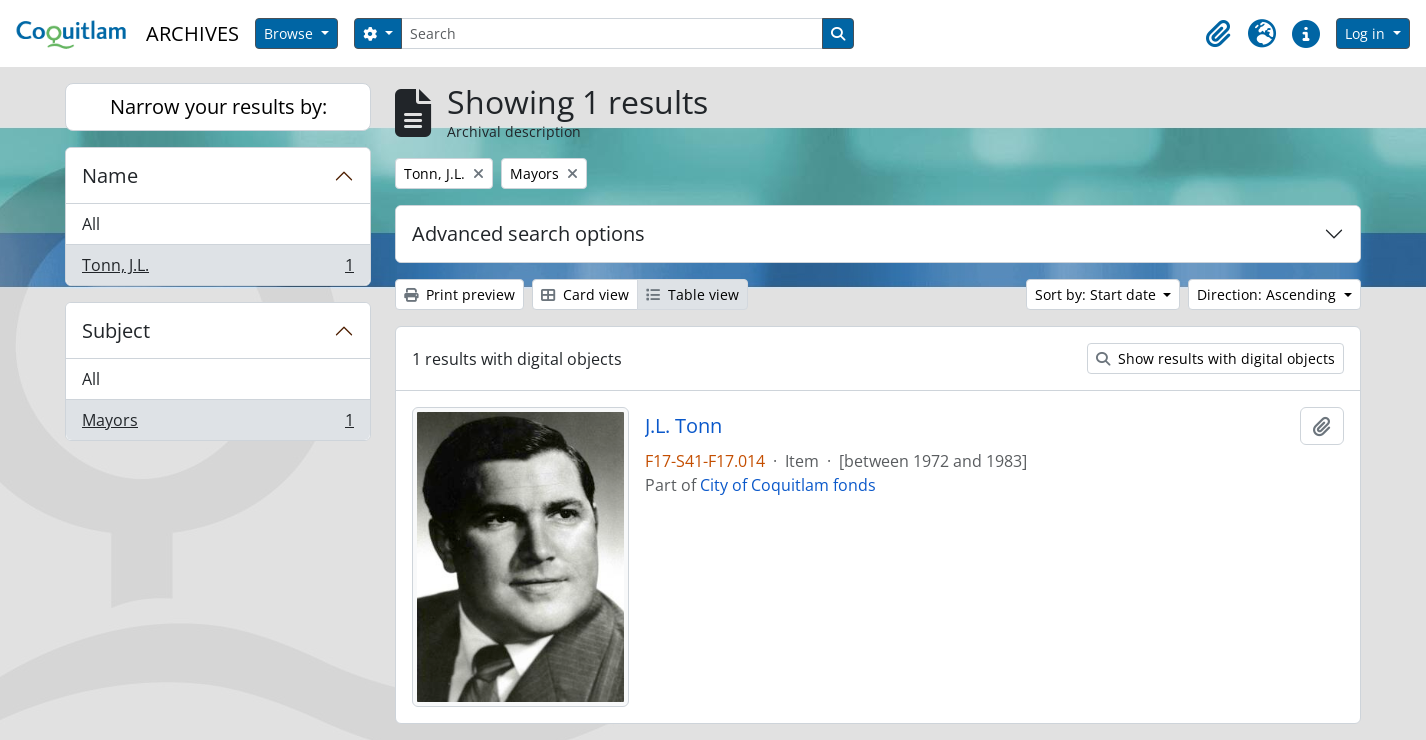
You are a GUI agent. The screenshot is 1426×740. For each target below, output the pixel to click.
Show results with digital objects (1215, 358)
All (91, 224)
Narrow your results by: (218, 106)
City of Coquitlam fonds (788, 485)
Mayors (217, 424)
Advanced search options (528, 233)
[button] (1218, 34)
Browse (290, 33)
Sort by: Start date (1097, 294)
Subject (116, 330)
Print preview (459, 294)
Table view (692, 294)
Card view (585, 294)
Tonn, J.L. (217, 269)
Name (110, 175)
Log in (1367, 33)
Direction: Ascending (1268, 294)
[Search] (612, 33)
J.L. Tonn (683, 426)
